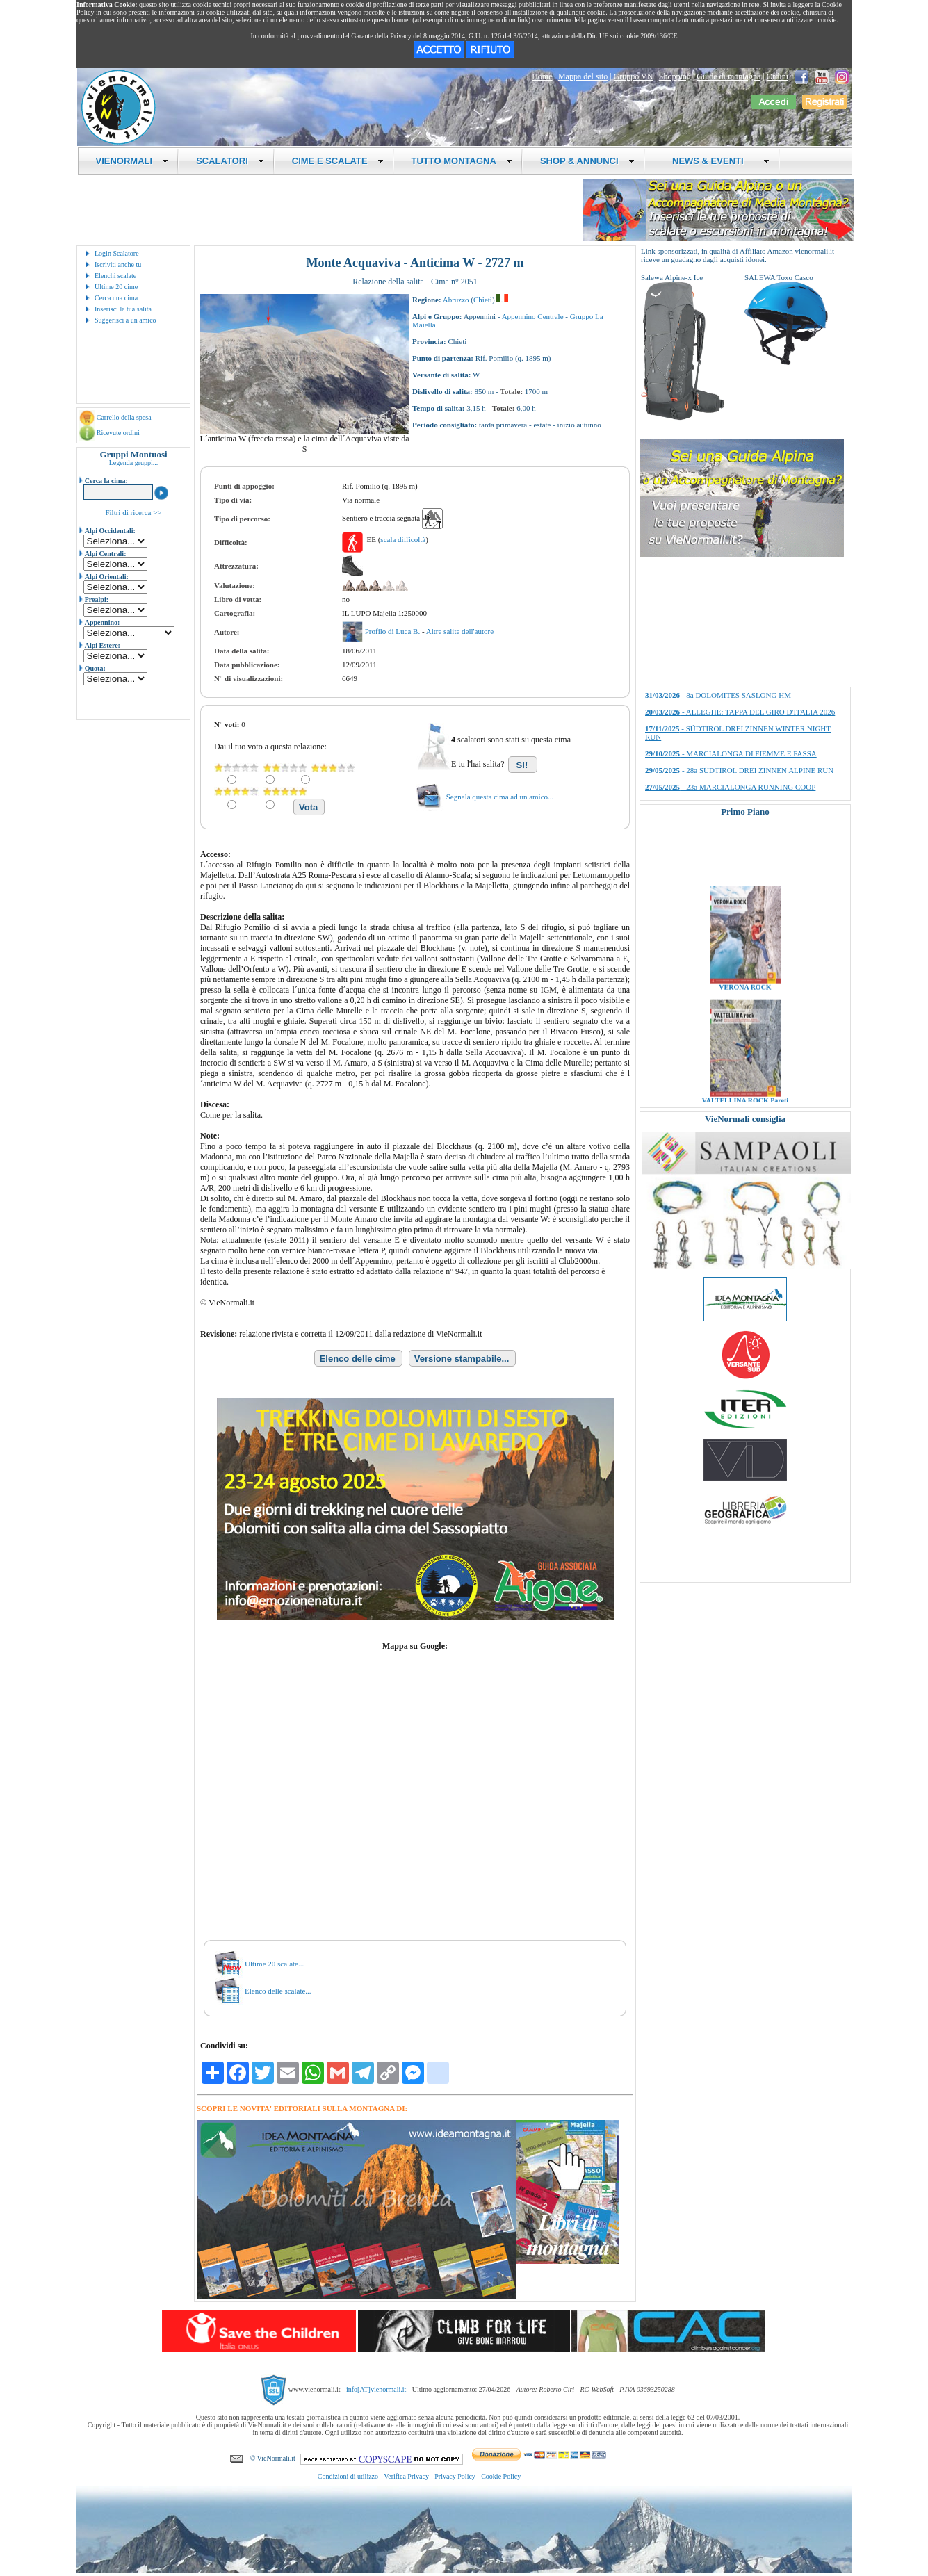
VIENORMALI (132, 161)
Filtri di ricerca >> (133, 512)
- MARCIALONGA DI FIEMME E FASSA (731, 753)
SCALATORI (230, 161)
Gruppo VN (633, 76)
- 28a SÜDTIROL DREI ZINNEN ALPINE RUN (739, 770)
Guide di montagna (728, 76)
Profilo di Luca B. (393, 631)
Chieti (482, 299)
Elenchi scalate (115, 275)
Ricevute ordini (118, 433)
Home (542, 76)
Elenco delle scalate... (278, 1991)
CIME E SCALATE (338, 161)
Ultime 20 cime (116, 287)
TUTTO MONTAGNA (462, 161)
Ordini (777, 76)
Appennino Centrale (533, 316)
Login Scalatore (117, 253)
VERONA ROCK (745, 996)
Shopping (675, 76)
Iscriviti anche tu (118, 264)
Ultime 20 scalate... (274, 1963)
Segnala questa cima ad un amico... (500, 796)
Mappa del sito (583, 76)
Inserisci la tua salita (123, 309)
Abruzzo (456, 299)
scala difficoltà (402, 539)
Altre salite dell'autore (460, 631)
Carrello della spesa (124, 417)
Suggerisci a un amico (125, 320)
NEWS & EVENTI (716, 161)
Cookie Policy (501, 2476)
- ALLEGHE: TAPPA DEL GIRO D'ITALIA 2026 (740, 712)
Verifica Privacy (406, 2476)
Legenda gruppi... (133, 462)
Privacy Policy (454, 2476)
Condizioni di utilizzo (348, 2476)
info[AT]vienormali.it (376, 2389)
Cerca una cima (116, 298)
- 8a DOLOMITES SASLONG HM (718, 695)
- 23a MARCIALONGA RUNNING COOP (730, 787)
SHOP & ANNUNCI (587, 161)
